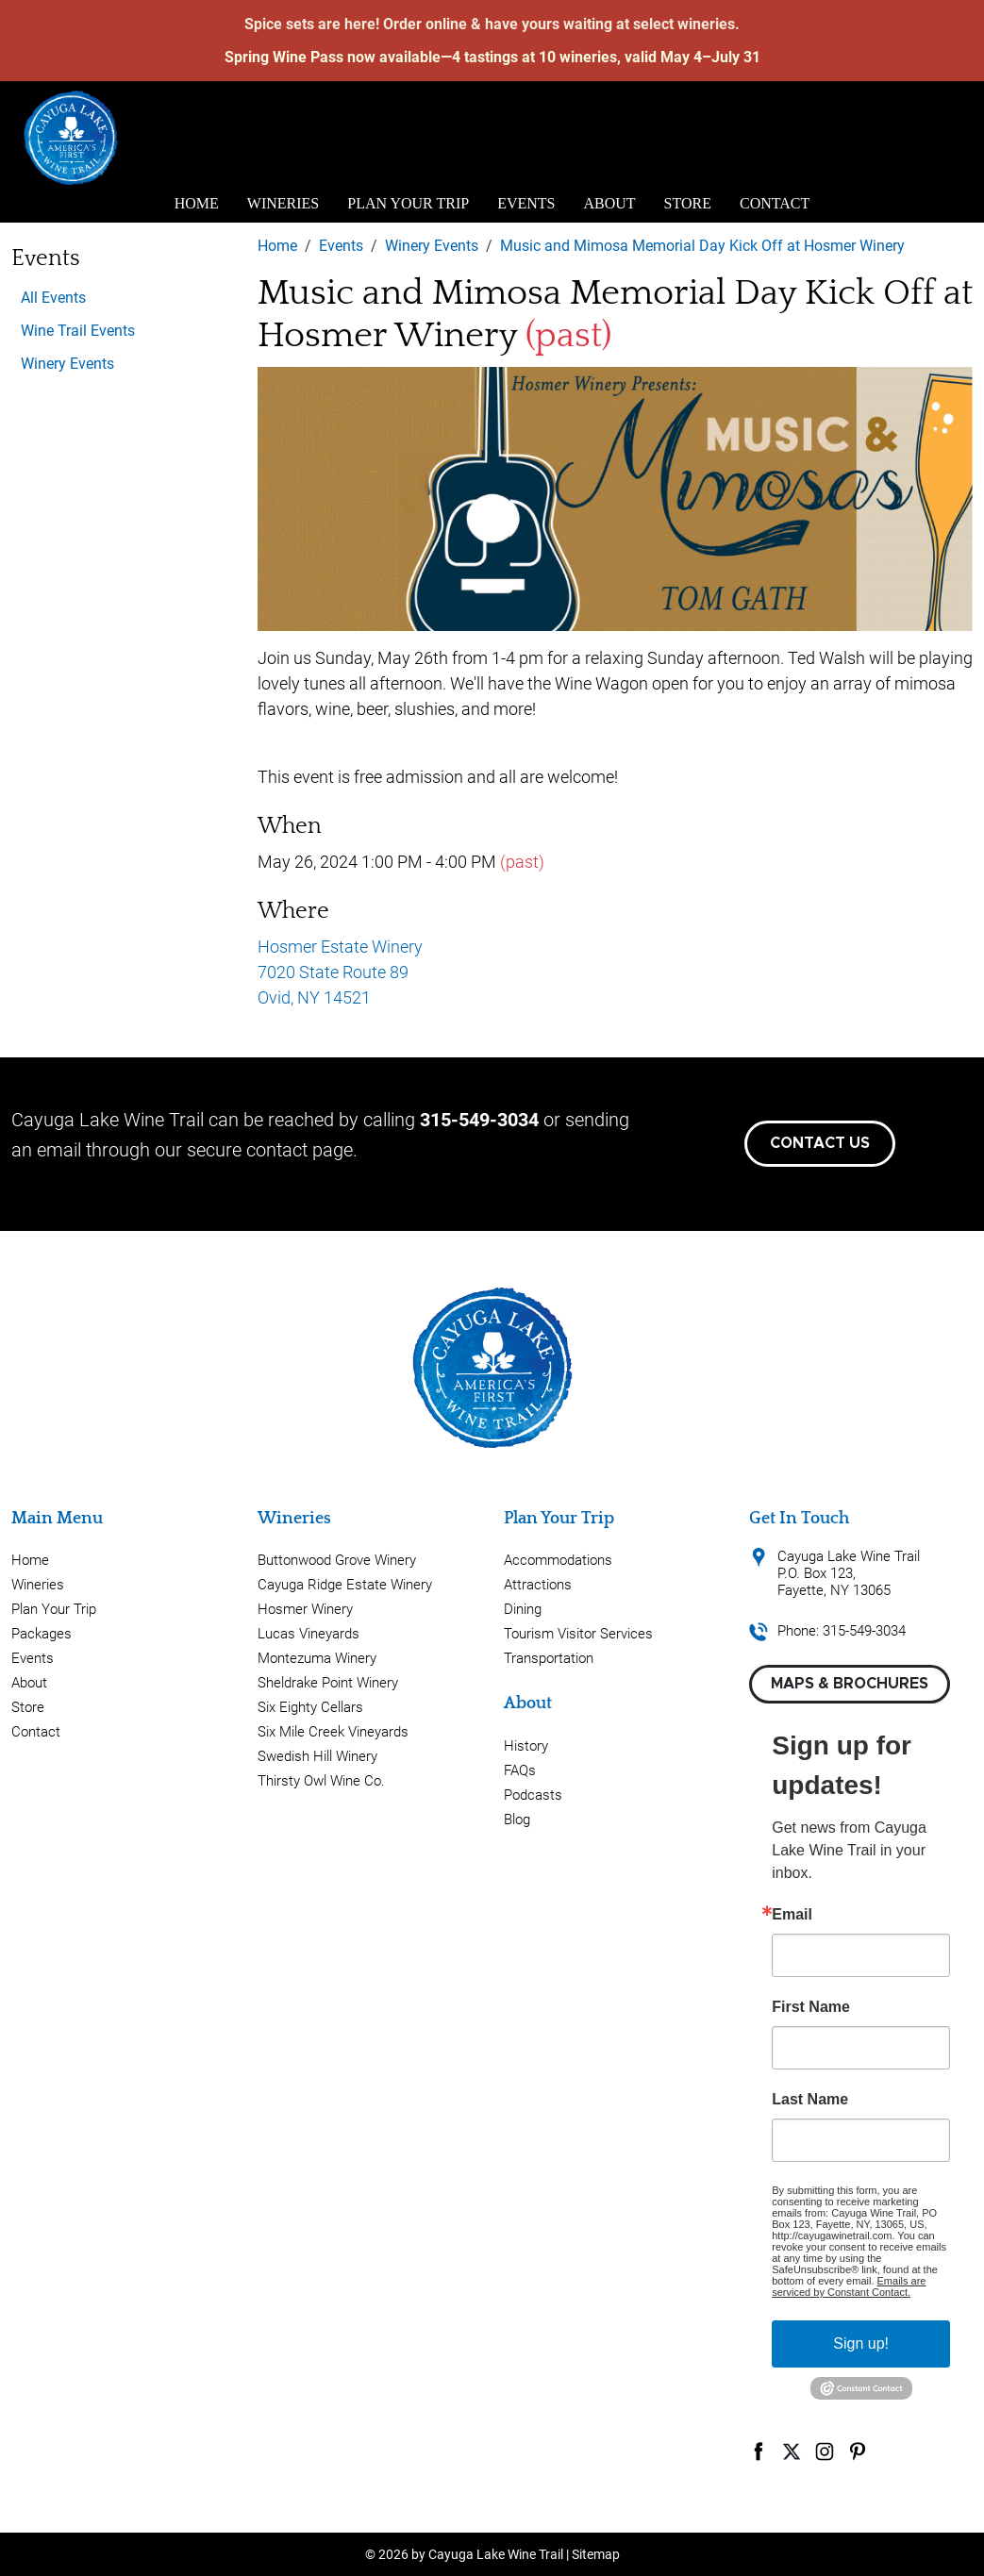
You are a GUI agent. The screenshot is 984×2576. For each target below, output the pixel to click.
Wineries (283, 203)
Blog (517, 1819)
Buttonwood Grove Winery (337, 1560)
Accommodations (558, 1560)
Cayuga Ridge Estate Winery (345, 1584)
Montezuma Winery (317, 1658)
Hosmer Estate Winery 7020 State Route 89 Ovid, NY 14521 (340, 972)
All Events (53, 298)
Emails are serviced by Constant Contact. (849, 2286)
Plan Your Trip (408, 203)
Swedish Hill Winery (317, 1756)
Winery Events (67, 364)
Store (687, 203)
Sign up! (861, 2343)
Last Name (810, 2099)
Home (197, 203)
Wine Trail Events (78, 331)
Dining (523, 1609)
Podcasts (533, 1795)
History (526, 1745)
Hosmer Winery (305, 1609)
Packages (41, 1633)
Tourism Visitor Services (578, 1633)
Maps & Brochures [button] (849, 1683)
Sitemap (596, 2554)
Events (526, 203)
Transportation (548, 1658)
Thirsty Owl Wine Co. (321, 1780)
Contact (774, 203)
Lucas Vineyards (308, 1633)
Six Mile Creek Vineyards (333, 1731)
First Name (811, 2007)
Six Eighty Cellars (310, 1707)
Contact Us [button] (820, 1143)
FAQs (520, 1770)
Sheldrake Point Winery (328, 1682)
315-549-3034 (479, 1119)
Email (792, 1914)
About (610, 203)
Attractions (538, 1584)
